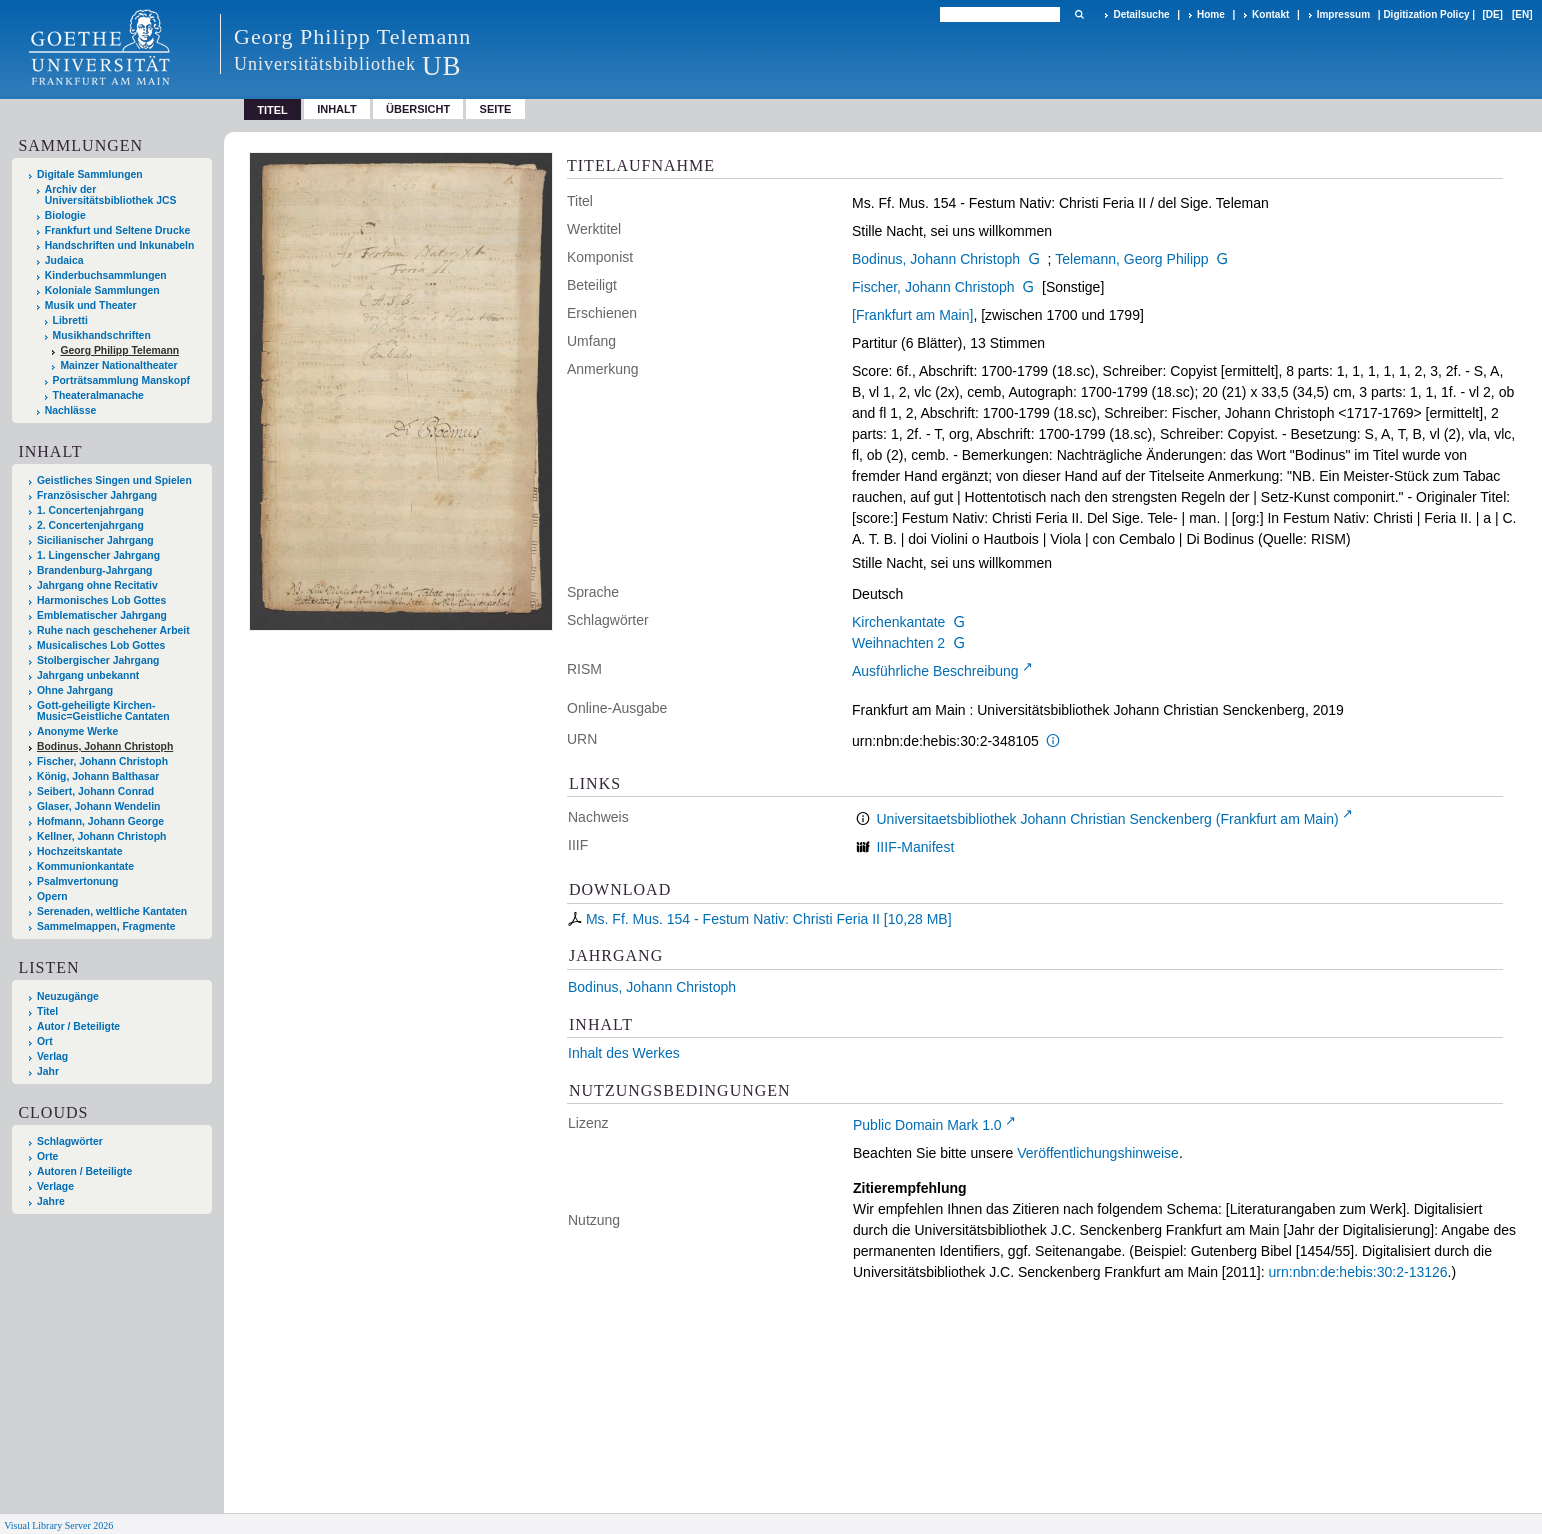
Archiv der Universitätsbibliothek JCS (111, 195)
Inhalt (337, 109)
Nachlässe (70, 410)
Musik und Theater (91, 305)
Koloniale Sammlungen (102, 290)
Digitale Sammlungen (90, 174)
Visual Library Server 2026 (58, 1525)
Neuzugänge (68, 996)
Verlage (55, 1186)
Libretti (70, 320)
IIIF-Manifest (915, 847)
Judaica (64, 260)
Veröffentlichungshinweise (1098, 1153)
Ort (45, 1041)
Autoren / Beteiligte (84, 1171)
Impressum (1343, 14)
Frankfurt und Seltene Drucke (118, 230)
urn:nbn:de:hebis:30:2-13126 (1358, 1272)
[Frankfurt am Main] (912, 315)
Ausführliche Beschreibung (935, 671)
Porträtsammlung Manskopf (121, 380)
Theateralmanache (98, 395)
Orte (47, 1156)
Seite (496, 109)
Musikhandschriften (102, 335)
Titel (47, 1011)
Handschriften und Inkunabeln (120, 245)
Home (1211, 14)
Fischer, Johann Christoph (933, 287)
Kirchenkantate (898, 622)
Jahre (51, 1201)
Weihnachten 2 (898, 643)
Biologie (65, 215)
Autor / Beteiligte (78, 1026)
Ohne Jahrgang (75, 690)
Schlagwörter (70, 1141)
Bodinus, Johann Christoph (936, 259)
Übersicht (418, 109)
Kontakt (1270, 14)
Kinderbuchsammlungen (106, 275)
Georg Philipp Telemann (119, 350)
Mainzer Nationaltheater (118, 365)
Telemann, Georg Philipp (1131, 259)
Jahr (48, 1071)
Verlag (52, 1056)
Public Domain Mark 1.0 (927, 1125)
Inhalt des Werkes (624, 1053)
